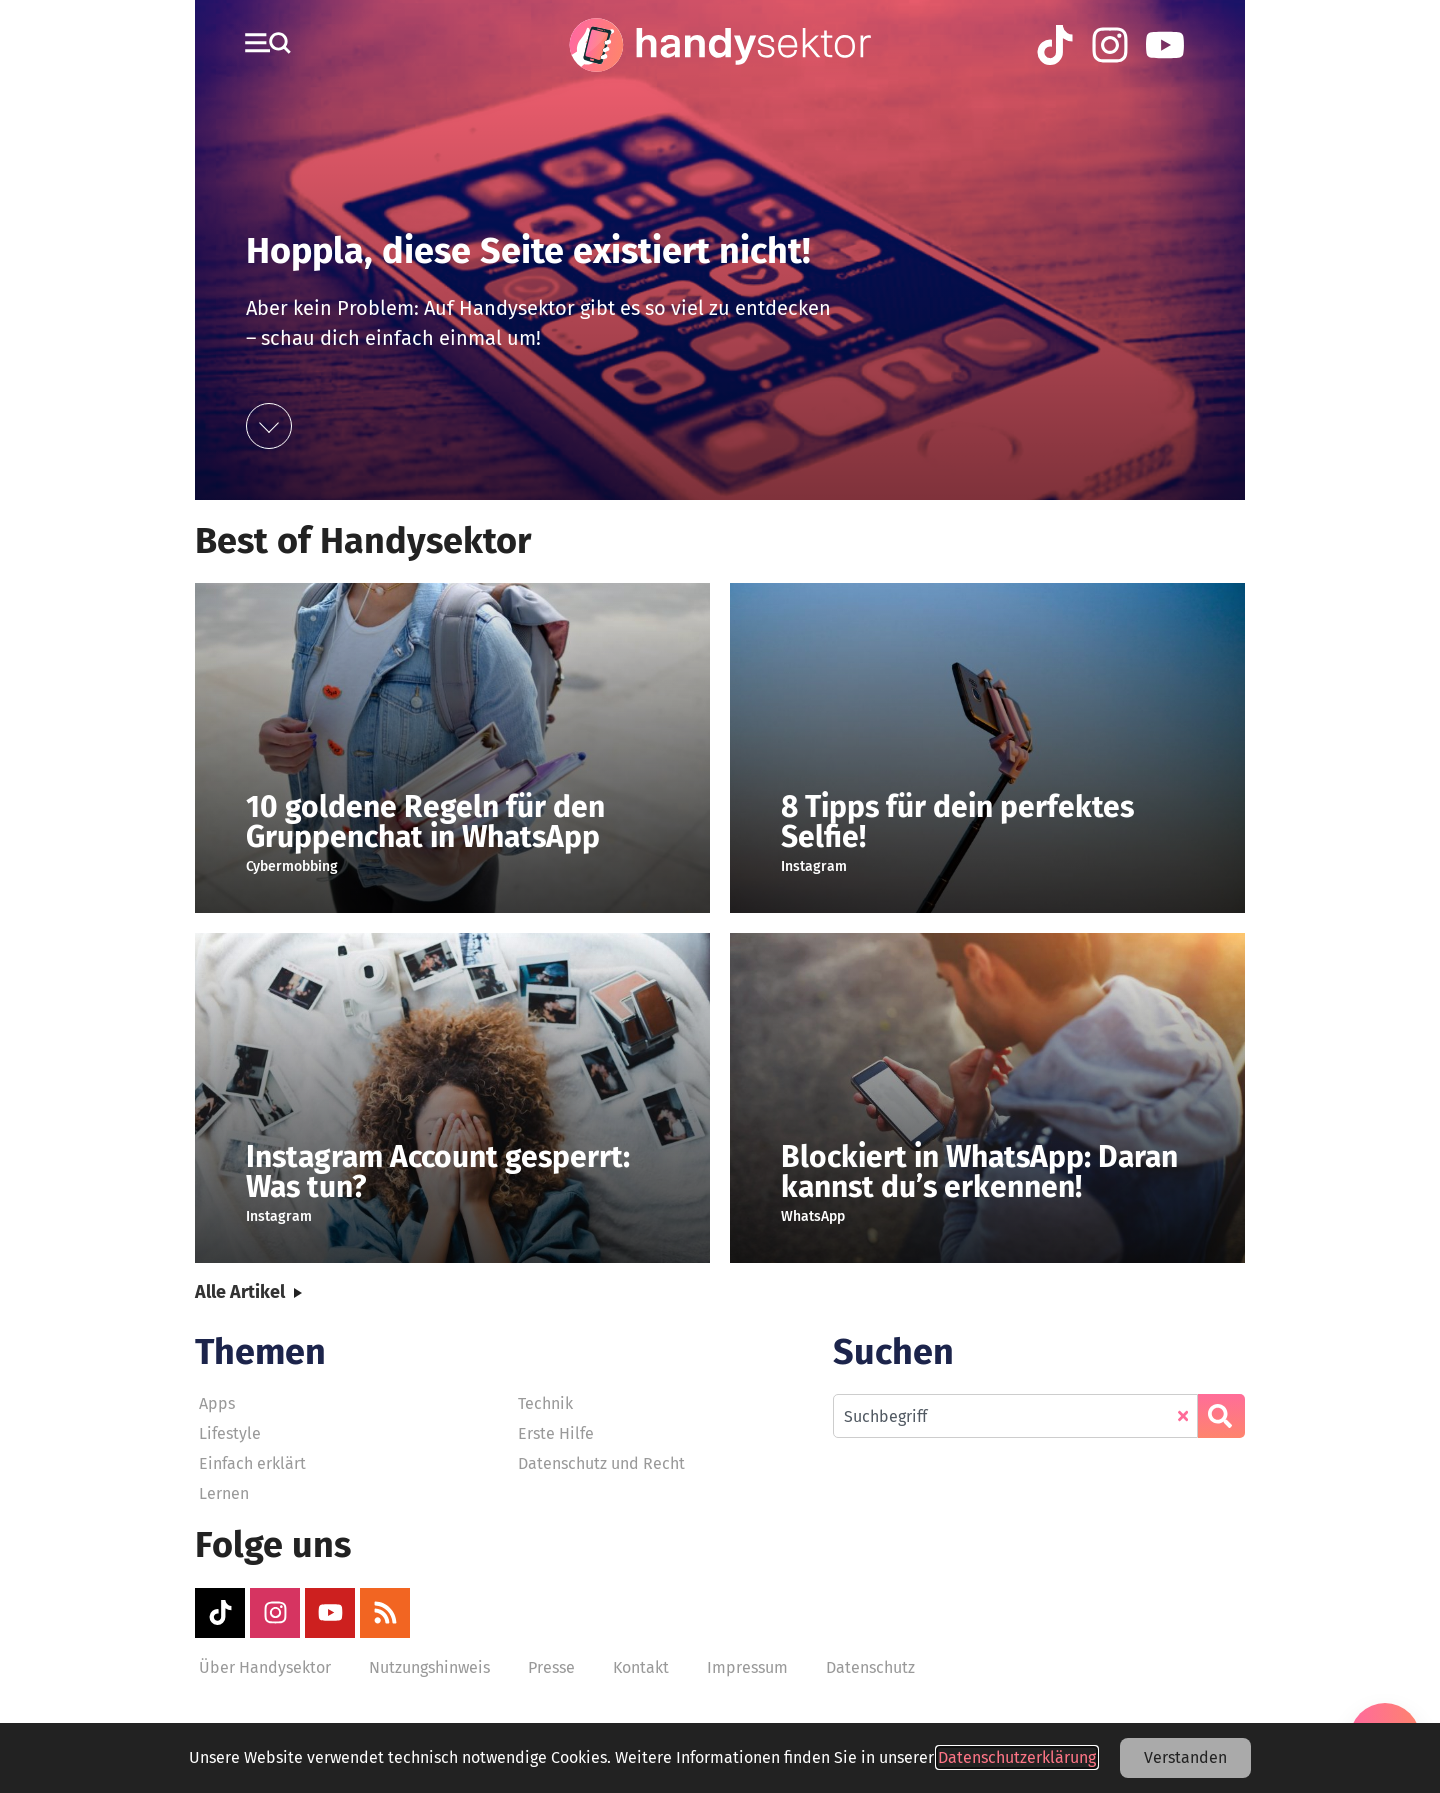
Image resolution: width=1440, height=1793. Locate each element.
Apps (217, 1403)
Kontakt (641, 1667)
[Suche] (1221, 1416)
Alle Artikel (240, 1292)
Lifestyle (230, 1433)
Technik (545, 1403)
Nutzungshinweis (429, 1667)
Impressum (747, 1667)
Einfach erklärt (252, 1463)
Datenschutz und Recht (601, 1463)
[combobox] (1015, 1416)
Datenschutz (870, 1667)
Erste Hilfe (556, 1433)
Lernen (224, 1493)
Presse (551, 1667)
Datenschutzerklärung (1017, 1757)
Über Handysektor (265, 1667)
